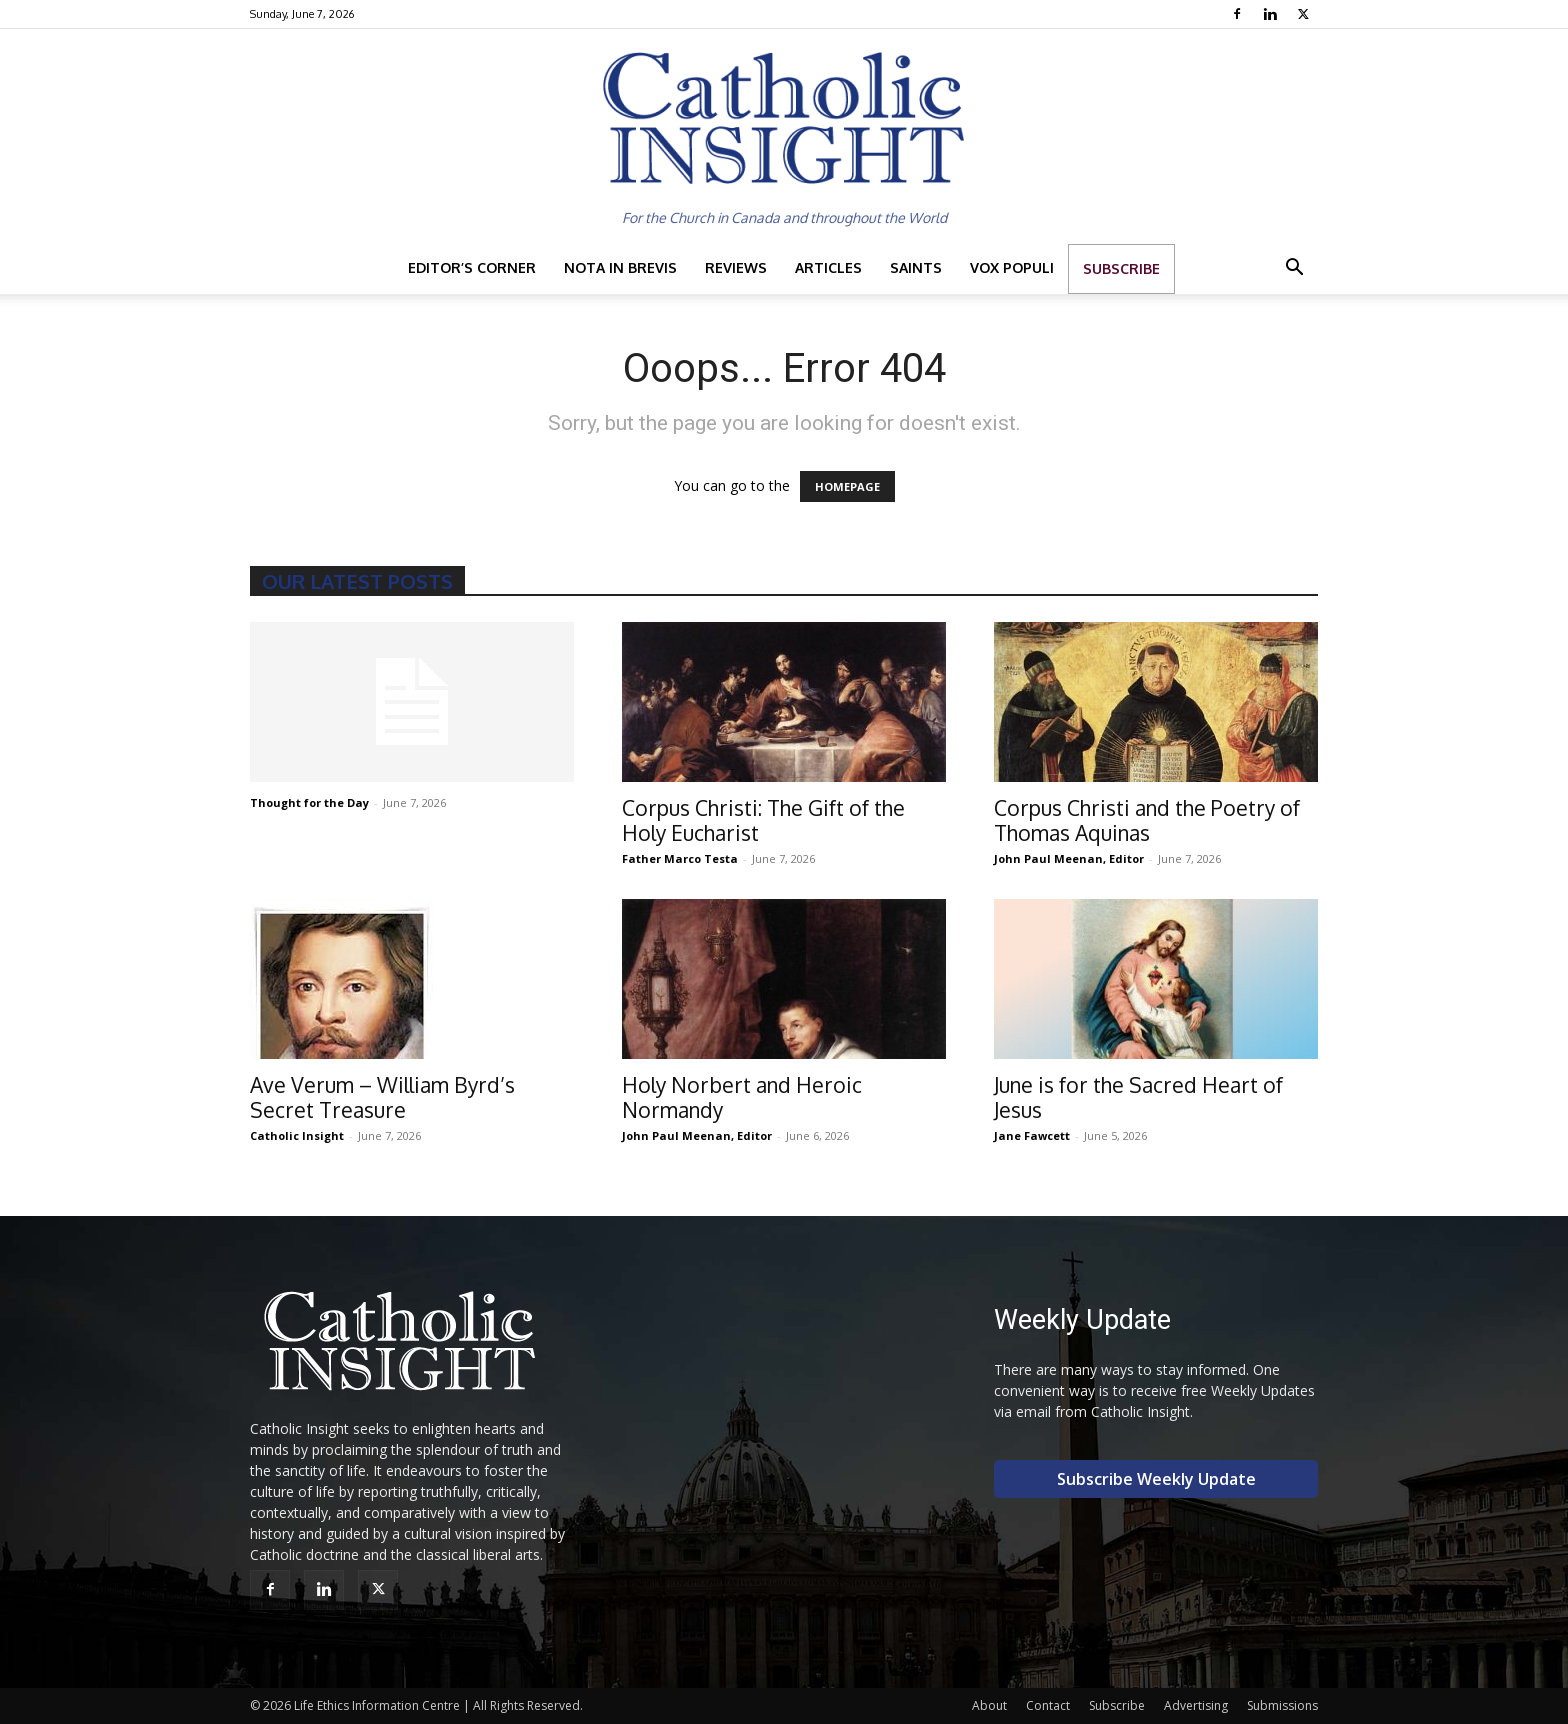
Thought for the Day (309, 802)
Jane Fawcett (1032, 1135)
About (989, 1705)
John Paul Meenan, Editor (1069, 858)
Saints (916, 267)
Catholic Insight (297, 1135)
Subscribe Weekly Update (1156, 1479)
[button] (1294, 269)
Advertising (1196, 1705)
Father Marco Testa (680, 858)
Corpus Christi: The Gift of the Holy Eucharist (763, 820)
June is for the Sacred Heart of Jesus (1138, 1097)
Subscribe (1121, 268)
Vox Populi (1012, 267)
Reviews (736, 267)
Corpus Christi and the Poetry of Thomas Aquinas (1147, 820)
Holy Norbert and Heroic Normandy (742, 1097)
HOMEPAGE (847, 486)
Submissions (1282, 1705)
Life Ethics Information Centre (377, 1705)
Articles (828, 267)
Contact (1048, 1705)
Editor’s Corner (472, 267)
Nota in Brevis (620, 267)
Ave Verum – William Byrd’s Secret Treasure (382, 1097)
